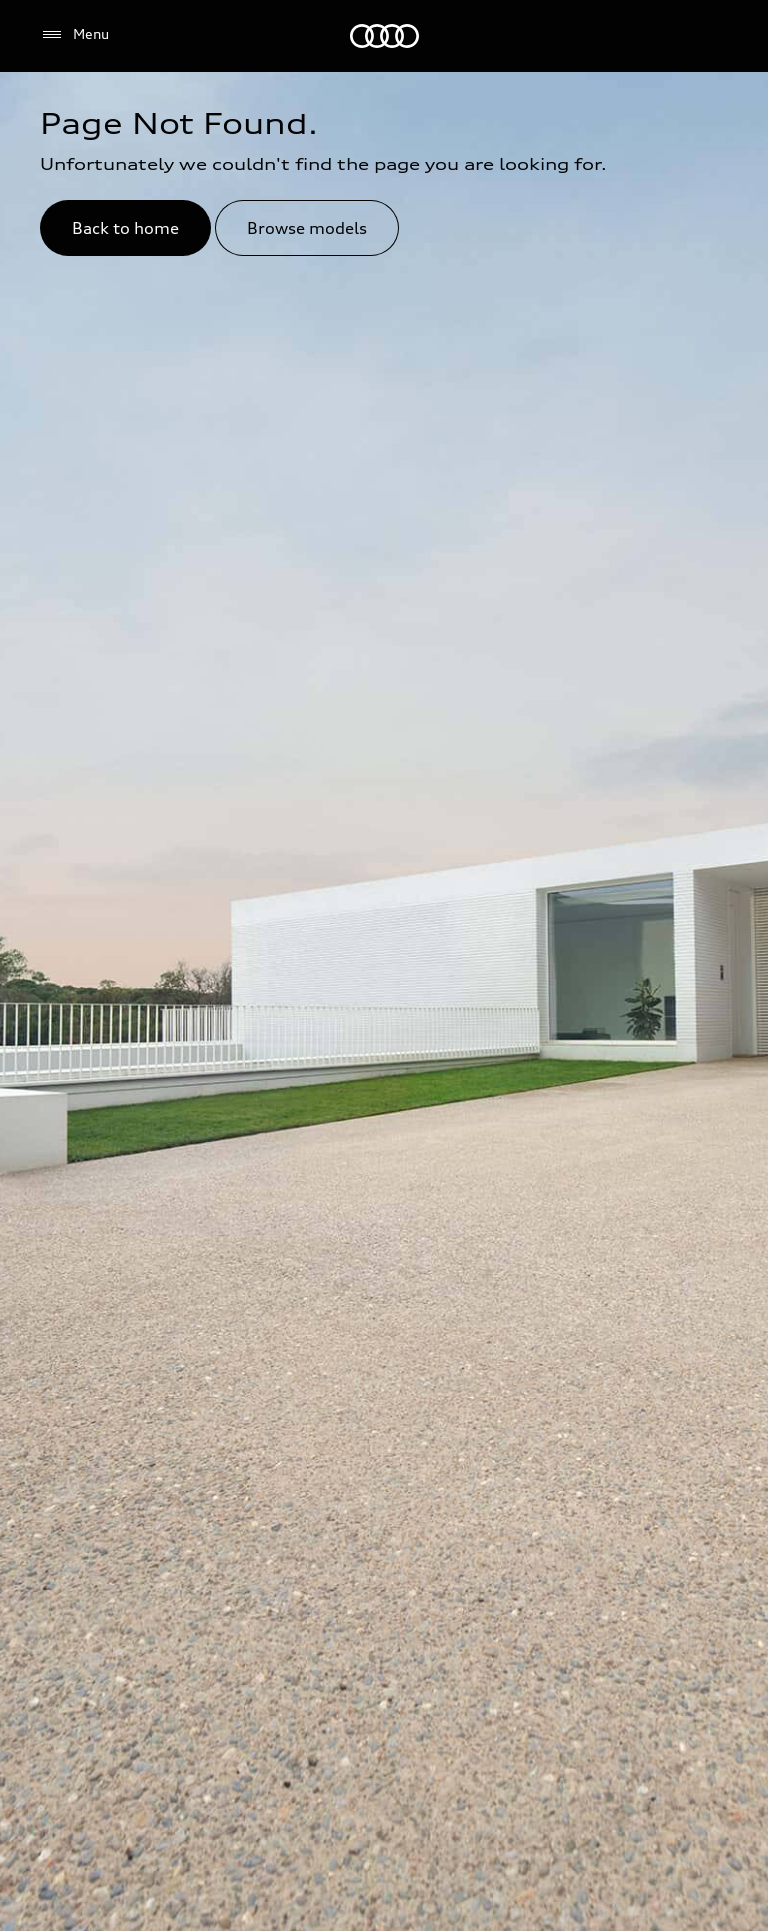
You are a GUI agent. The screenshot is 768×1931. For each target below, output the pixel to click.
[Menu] (74, 35)
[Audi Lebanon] (384, 36)
